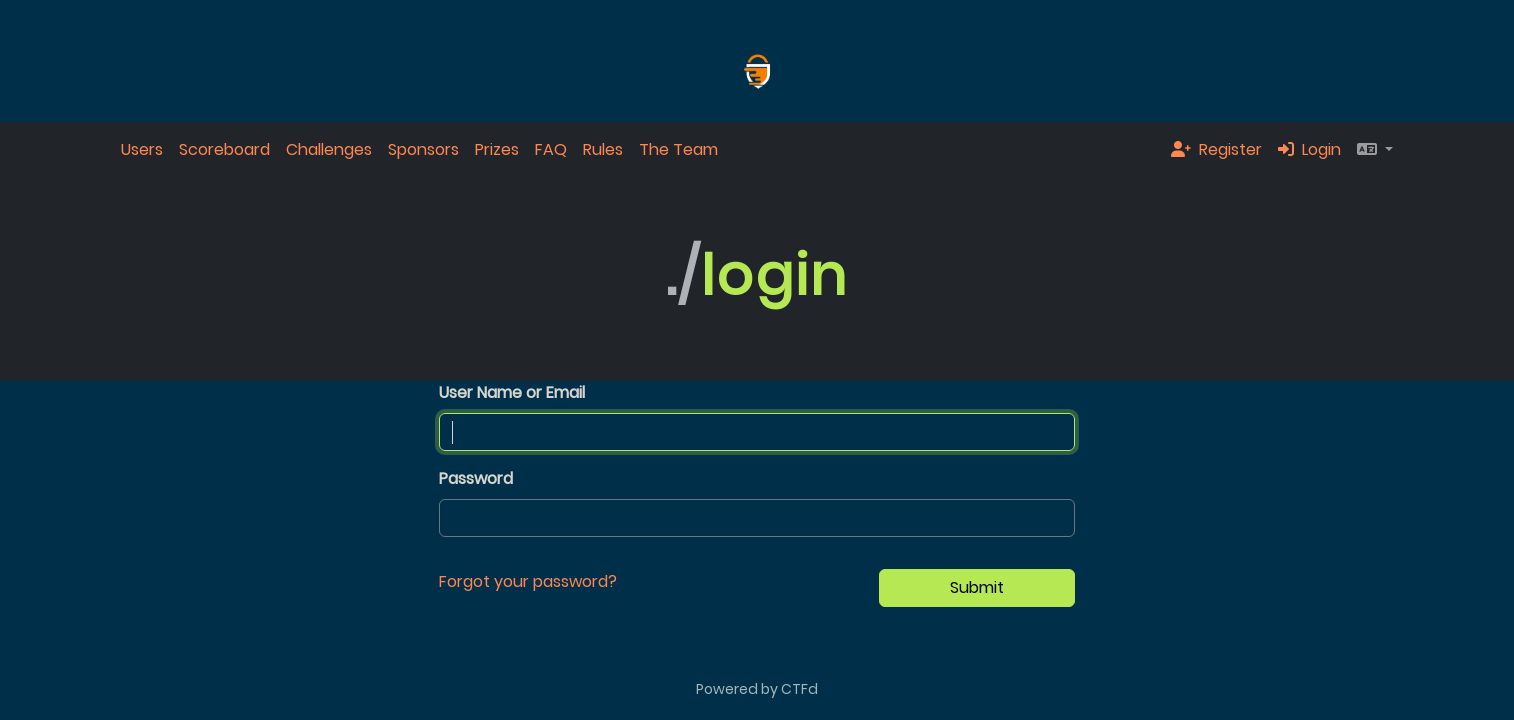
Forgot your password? (528, 581)
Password (476, 478)
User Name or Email (512, 392)
